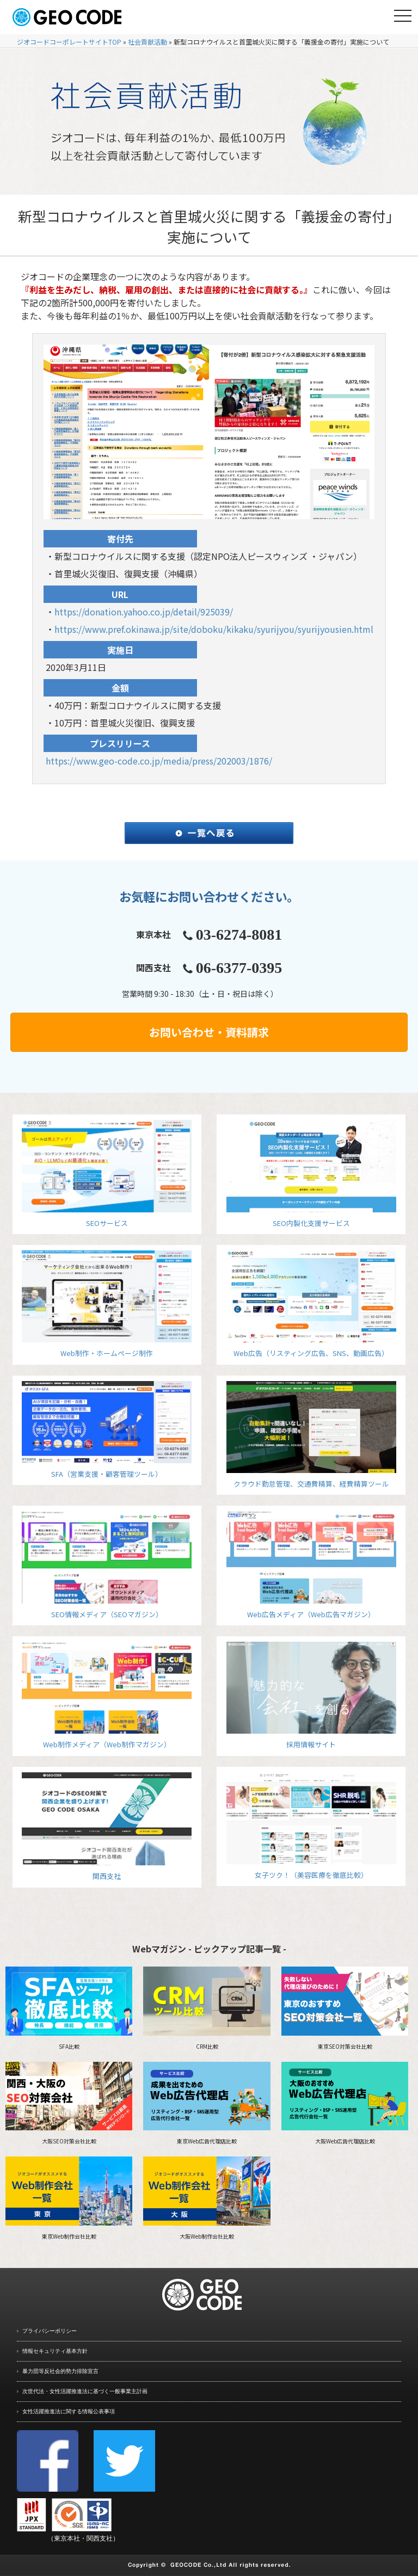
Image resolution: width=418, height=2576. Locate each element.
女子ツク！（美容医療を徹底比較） (311, 1826)
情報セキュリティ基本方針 (55, 2351)
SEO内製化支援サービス (311, 1174)
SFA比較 (68, 2008)
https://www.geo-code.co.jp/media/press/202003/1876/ (159, 760)
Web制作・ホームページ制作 (107, 1304)
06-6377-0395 (239, 967)
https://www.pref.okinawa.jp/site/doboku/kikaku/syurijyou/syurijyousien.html (213, 629)
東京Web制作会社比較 (68, 2198)
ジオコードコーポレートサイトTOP (69, 41)
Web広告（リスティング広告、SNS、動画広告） (311, 1304)
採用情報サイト (311, 1695)
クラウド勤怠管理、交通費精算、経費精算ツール (311, 1435)
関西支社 (107, 1827)
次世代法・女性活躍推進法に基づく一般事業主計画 (84, 2391)
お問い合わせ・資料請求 (209, 1032)
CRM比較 (206, 2008)
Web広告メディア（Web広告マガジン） (311, 1565)
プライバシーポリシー (49, 2331)
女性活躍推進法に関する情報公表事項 (68, 2411)
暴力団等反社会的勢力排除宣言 (60, 2371)
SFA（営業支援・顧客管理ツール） (107, 1430)
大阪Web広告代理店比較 (344, 2104)
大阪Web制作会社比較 (206, 2198)
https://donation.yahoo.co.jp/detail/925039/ (143, 611)
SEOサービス (107, 1174)
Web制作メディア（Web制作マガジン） (107, 1695)
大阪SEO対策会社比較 (68, 2104)
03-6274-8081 (239, 934)
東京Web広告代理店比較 (206, 2104)
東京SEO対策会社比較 (344, 2008)
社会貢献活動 (147, 41)
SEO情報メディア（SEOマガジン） (107, 1565)
